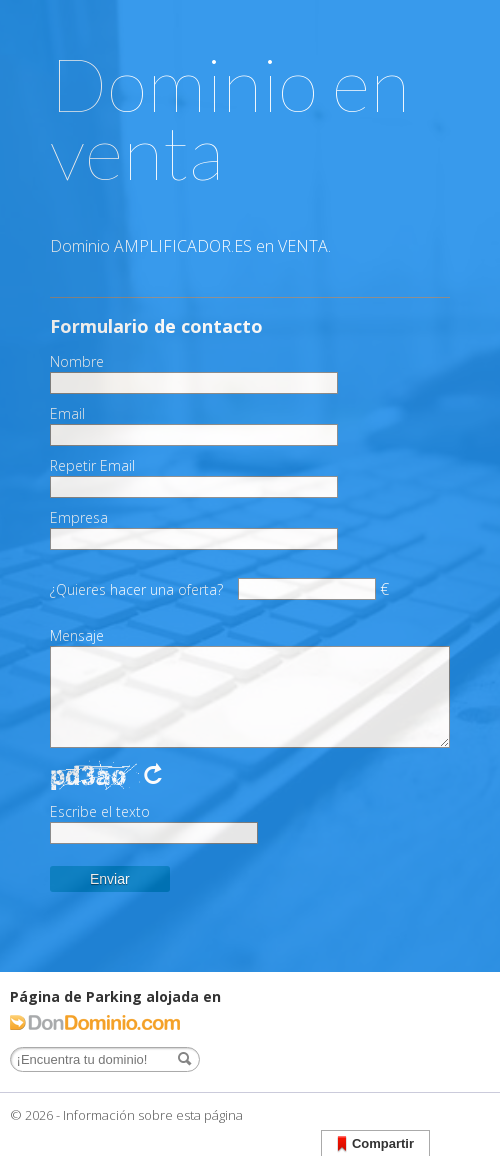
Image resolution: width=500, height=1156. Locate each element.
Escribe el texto (100, 812)
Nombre (77, 362)
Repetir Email (92, 466)
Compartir (375, 1144)
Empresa (79, 518)
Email (67, 414)
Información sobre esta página (153, 1115)
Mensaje (77, 636)
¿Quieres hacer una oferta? (136, 589)
